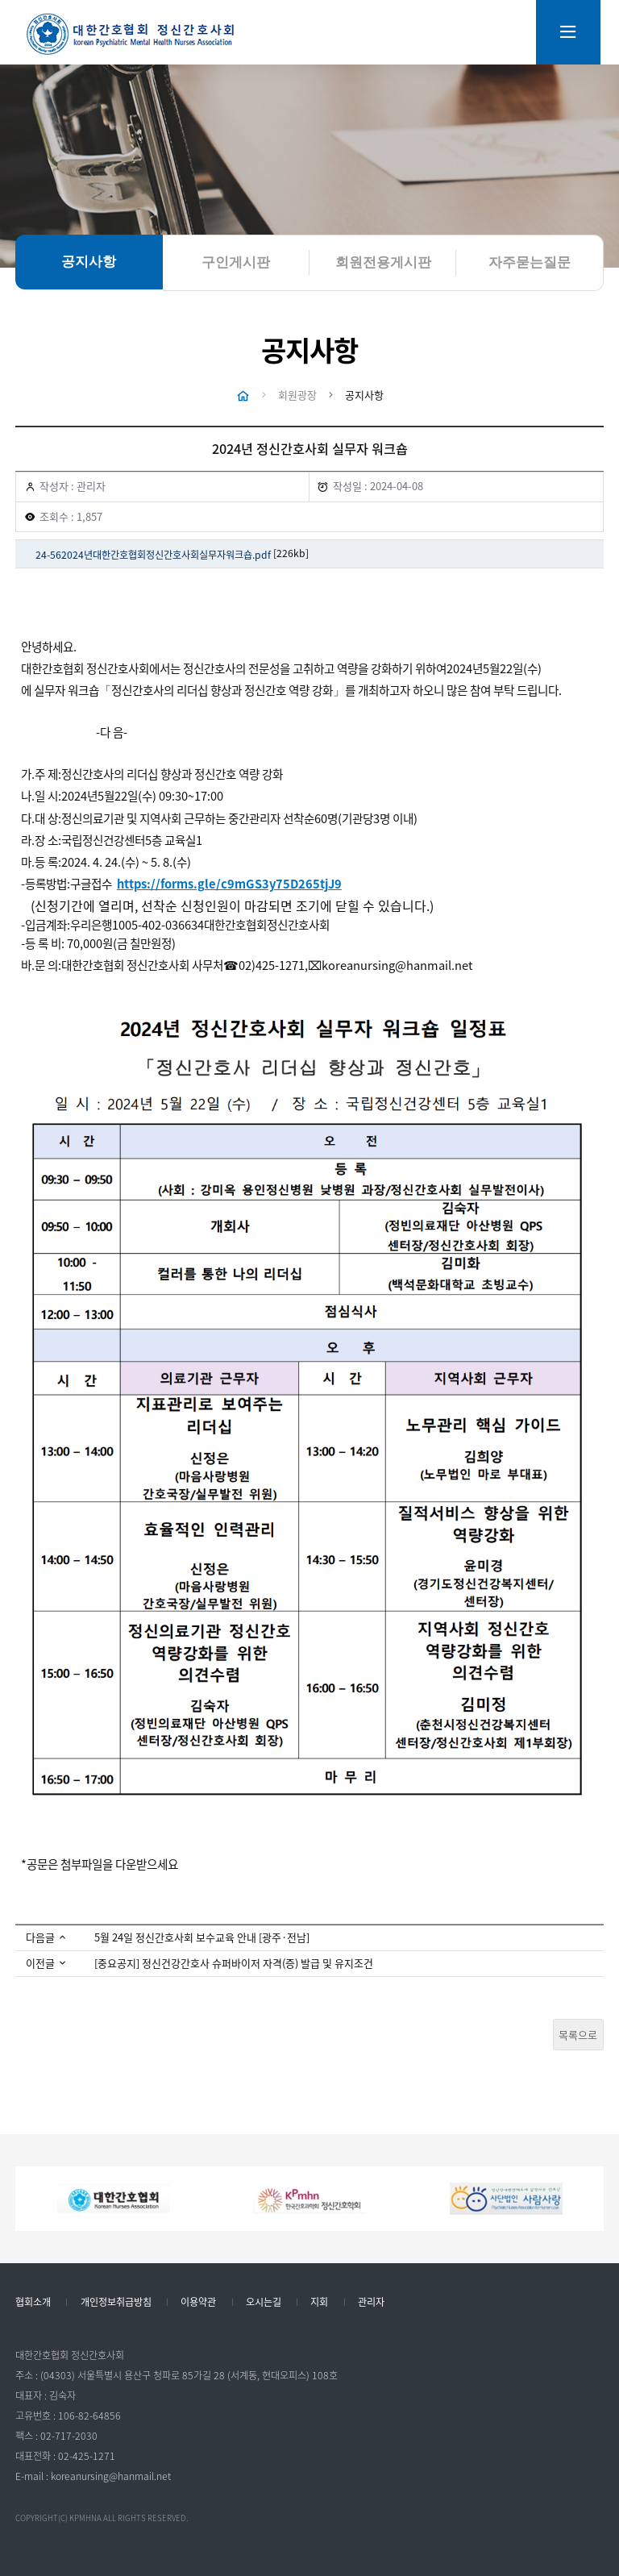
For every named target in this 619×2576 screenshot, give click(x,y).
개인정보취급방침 (116, 2302)
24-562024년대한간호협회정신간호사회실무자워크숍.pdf (153, 555)
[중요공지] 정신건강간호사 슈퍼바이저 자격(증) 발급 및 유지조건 (233, 1963)
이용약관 (198, 2302)
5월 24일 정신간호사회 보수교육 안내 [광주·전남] (202, 1938)
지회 (319, 2302)
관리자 (371, 2302)
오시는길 (263, 2302)
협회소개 (33, 2302)
